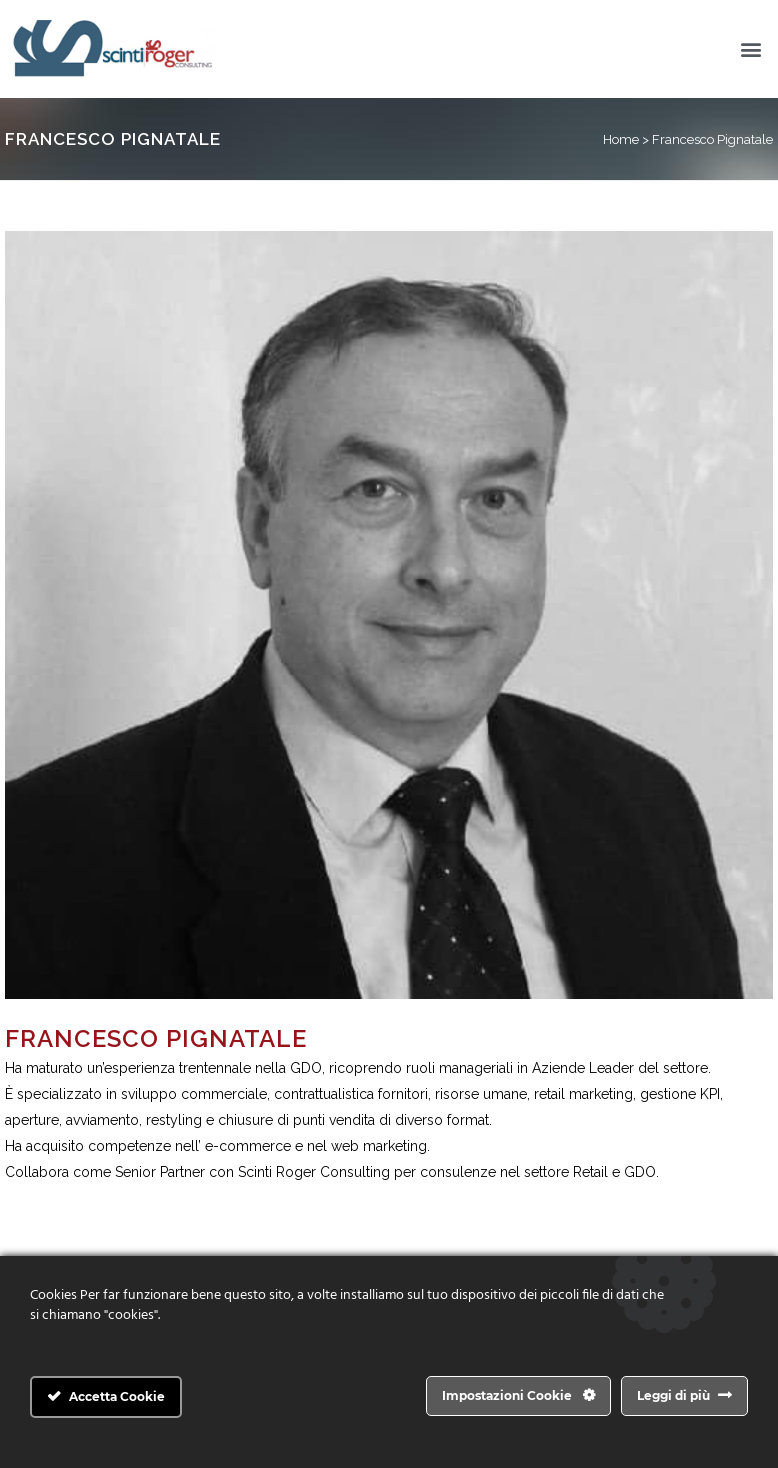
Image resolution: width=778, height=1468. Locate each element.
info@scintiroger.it (62, 1198)
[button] (751, 49)
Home (621, 139)
